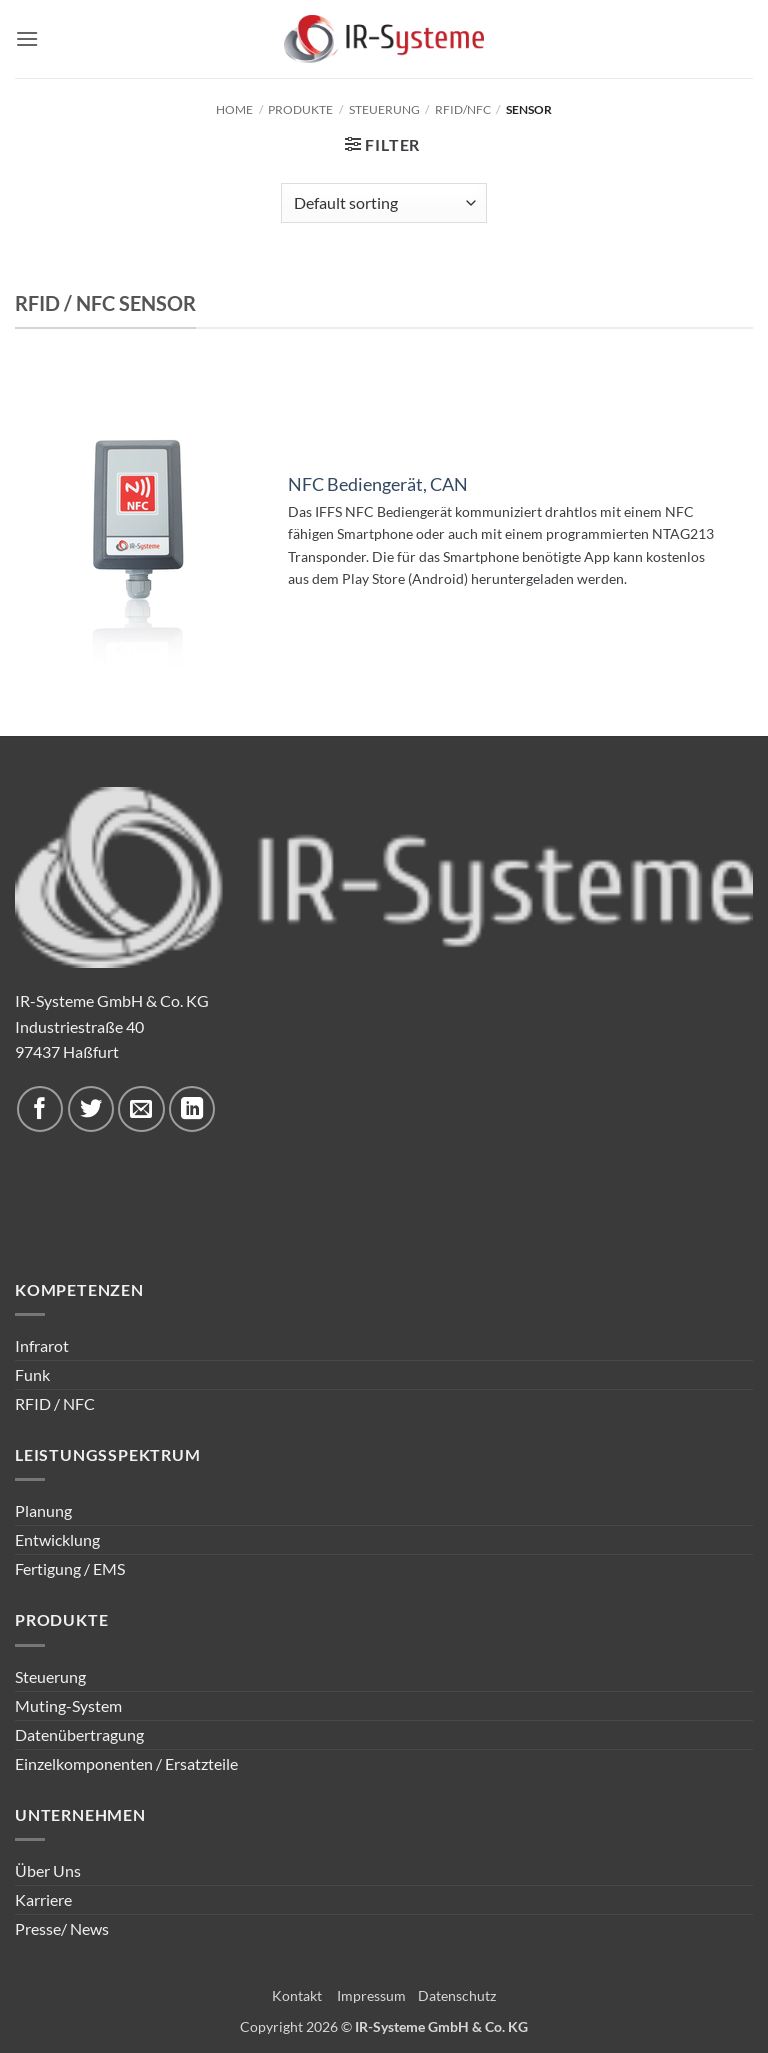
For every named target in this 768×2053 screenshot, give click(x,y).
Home (234, 109)
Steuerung (384, 109)
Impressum (371, 1995)
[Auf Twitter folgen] (91, 1109)
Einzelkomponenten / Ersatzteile (126, 1763)
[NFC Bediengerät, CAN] (138, 537)
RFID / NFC (55, 1403)
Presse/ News (62, 1928)
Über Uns (48, 1870)
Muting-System (68, 1705)
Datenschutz (457, 1995)
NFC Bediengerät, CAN (378, 484)
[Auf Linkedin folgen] (192, 1109)
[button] (27, 38)
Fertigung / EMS (70, 1568)
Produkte (300, 109)
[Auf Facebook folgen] (40, 1109)
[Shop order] (383, 203)
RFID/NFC (463, 109)
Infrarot (42, 1345)
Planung (43, 1510)
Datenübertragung (79, 1734)
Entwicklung (57, 1539)
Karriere (43, 1899)
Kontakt (297, 1995)
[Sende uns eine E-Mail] (141, 1109)
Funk (32, 1374)
